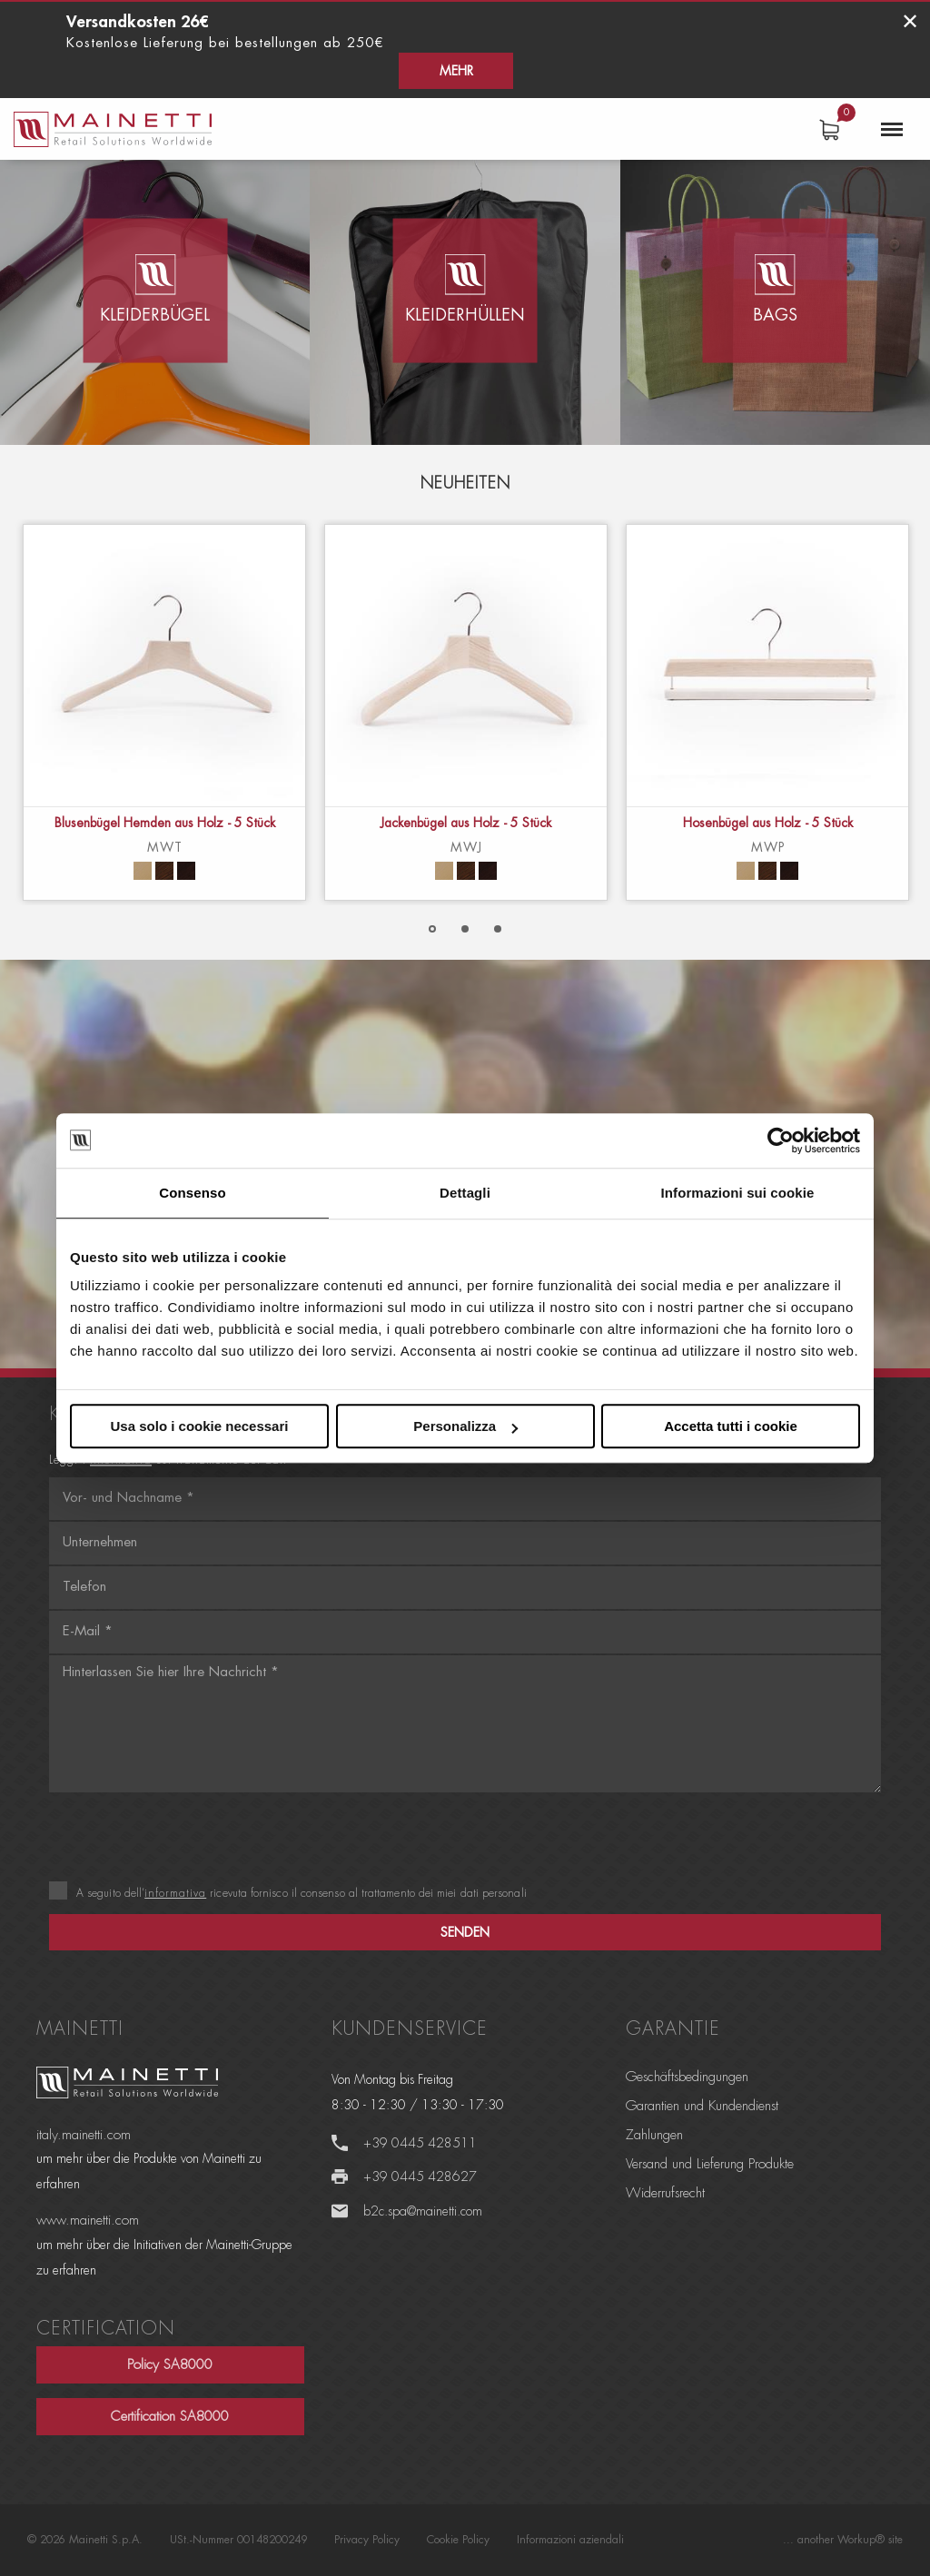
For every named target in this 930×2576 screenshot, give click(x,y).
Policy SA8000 (170, 2365)
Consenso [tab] (192, 1192)
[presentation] (187, 1838)
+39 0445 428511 (421, 2143)
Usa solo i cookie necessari (200, 1426)
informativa (175, 1893)
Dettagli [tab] (465, 1192)
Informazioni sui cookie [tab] (738, 1192)
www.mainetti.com (87, 2220)
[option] (164, 712)
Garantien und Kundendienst (702, 2106)
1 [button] (432, 929)
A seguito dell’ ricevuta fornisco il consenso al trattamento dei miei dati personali (288, 1893)
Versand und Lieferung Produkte (710, 2164)
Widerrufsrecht (665, 2193)
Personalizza (465, 1426)
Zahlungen (654, 2135)
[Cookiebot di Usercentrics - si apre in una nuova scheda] (780, 1140)
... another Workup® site (843, 2539)
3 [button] (497, 929)
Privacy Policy (367, 2539)
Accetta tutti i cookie (730, 1426)
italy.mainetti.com (83, 2135)
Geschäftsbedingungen (687, 2077)
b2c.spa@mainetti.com (423, 2211)
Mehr (846, 31)
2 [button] (465, 929)
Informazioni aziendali (570, 2539)
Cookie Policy (458, 2539)
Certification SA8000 (170, 2416)
